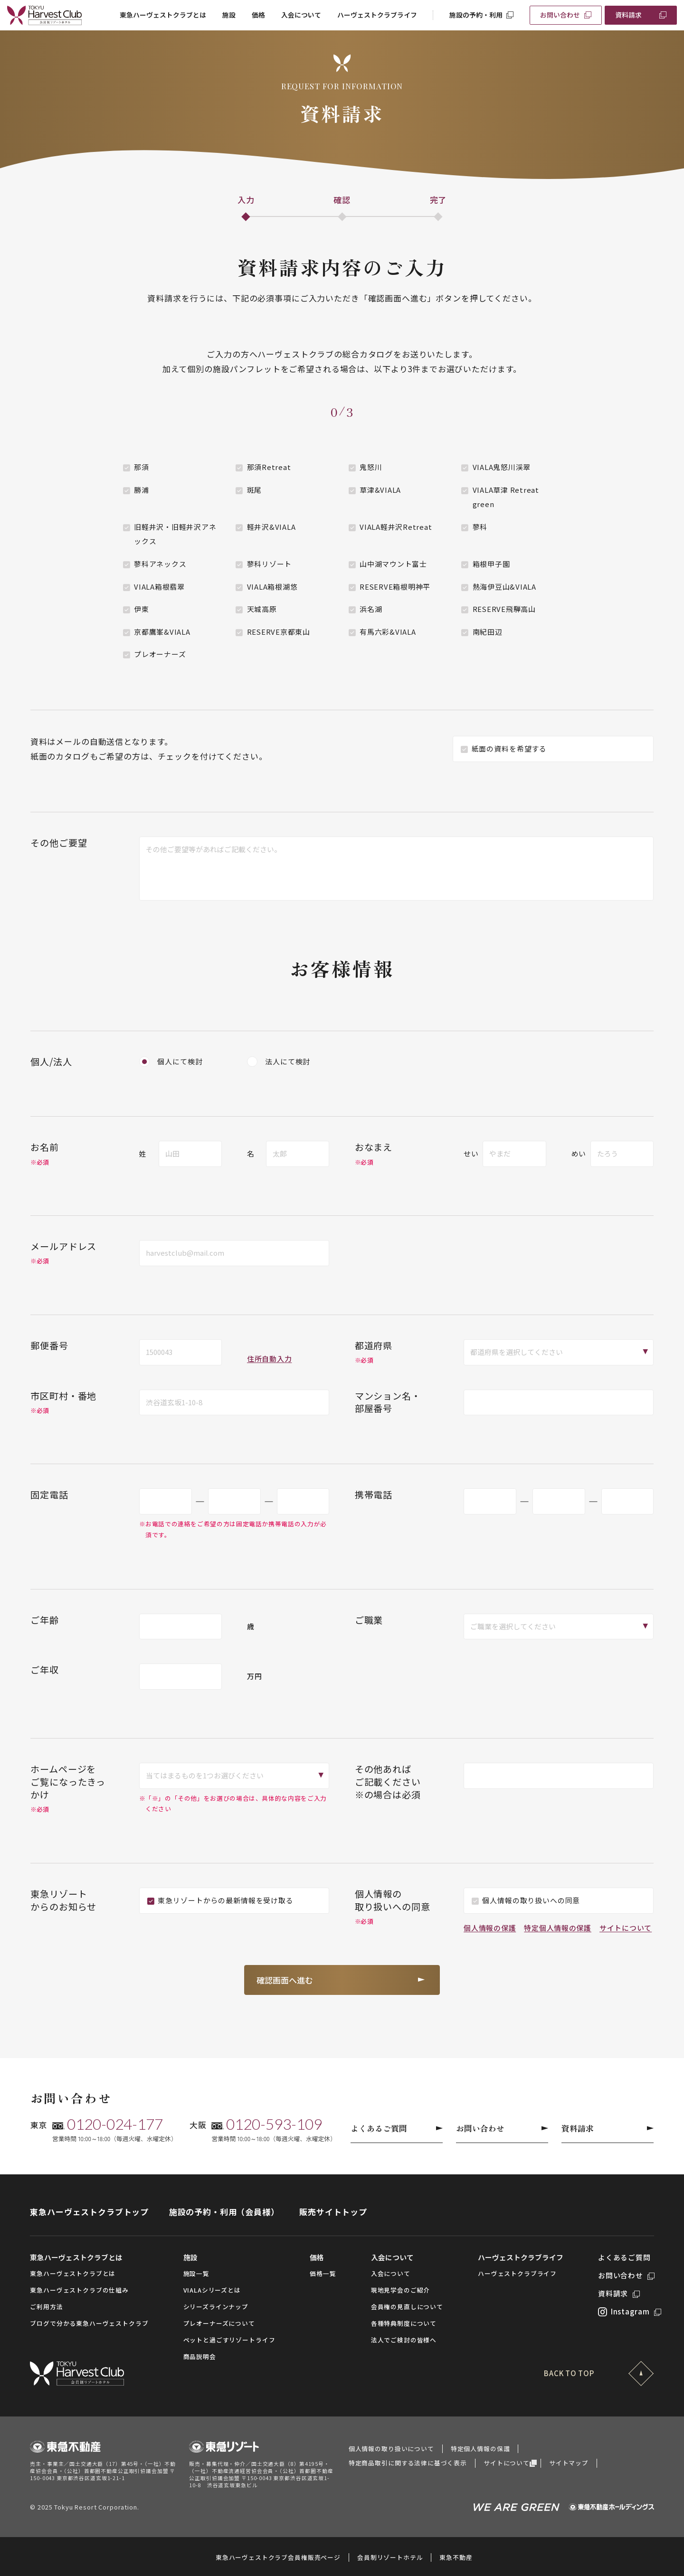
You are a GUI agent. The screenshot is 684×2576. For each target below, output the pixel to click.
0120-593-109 (274, 2124)
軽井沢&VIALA (271, 527)
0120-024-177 (115, 2124)
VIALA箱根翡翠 (159, 587)
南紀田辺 (488, 632)
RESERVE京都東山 (278, 632)
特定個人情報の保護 (557, 1928)
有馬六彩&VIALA (388, 632)
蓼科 (480, 527)
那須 (141, 467)
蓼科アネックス (160, 564)
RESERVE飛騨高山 (504, 609)
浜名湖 (371, 609)
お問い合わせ (560, 14)
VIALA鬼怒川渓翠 (502, 467)
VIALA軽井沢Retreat (396, 527)
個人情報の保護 (490, 1928)
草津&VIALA (380, 490)
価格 (258, 14)
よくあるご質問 (397, 2128)
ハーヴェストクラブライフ (377, 14)
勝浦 (141, 490)
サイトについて (625, 1928)
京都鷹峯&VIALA (162, 632)
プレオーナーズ (160, 654)
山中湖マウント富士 (393, 564)
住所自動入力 (269, 1358)
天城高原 (262, 609)
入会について (301, 14)
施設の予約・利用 (476, 14)
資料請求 (628, 14)
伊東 (141, 609)
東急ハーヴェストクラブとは (163, 14)
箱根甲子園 (491, 564)
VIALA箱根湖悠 (272, 587)
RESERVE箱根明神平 (395, 587)
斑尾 (254, 490)
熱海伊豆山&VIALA (504, 587)
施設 (229, 14)
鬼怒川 (371, 467)
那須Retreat (269, 467)
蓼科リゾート (269, 564)
